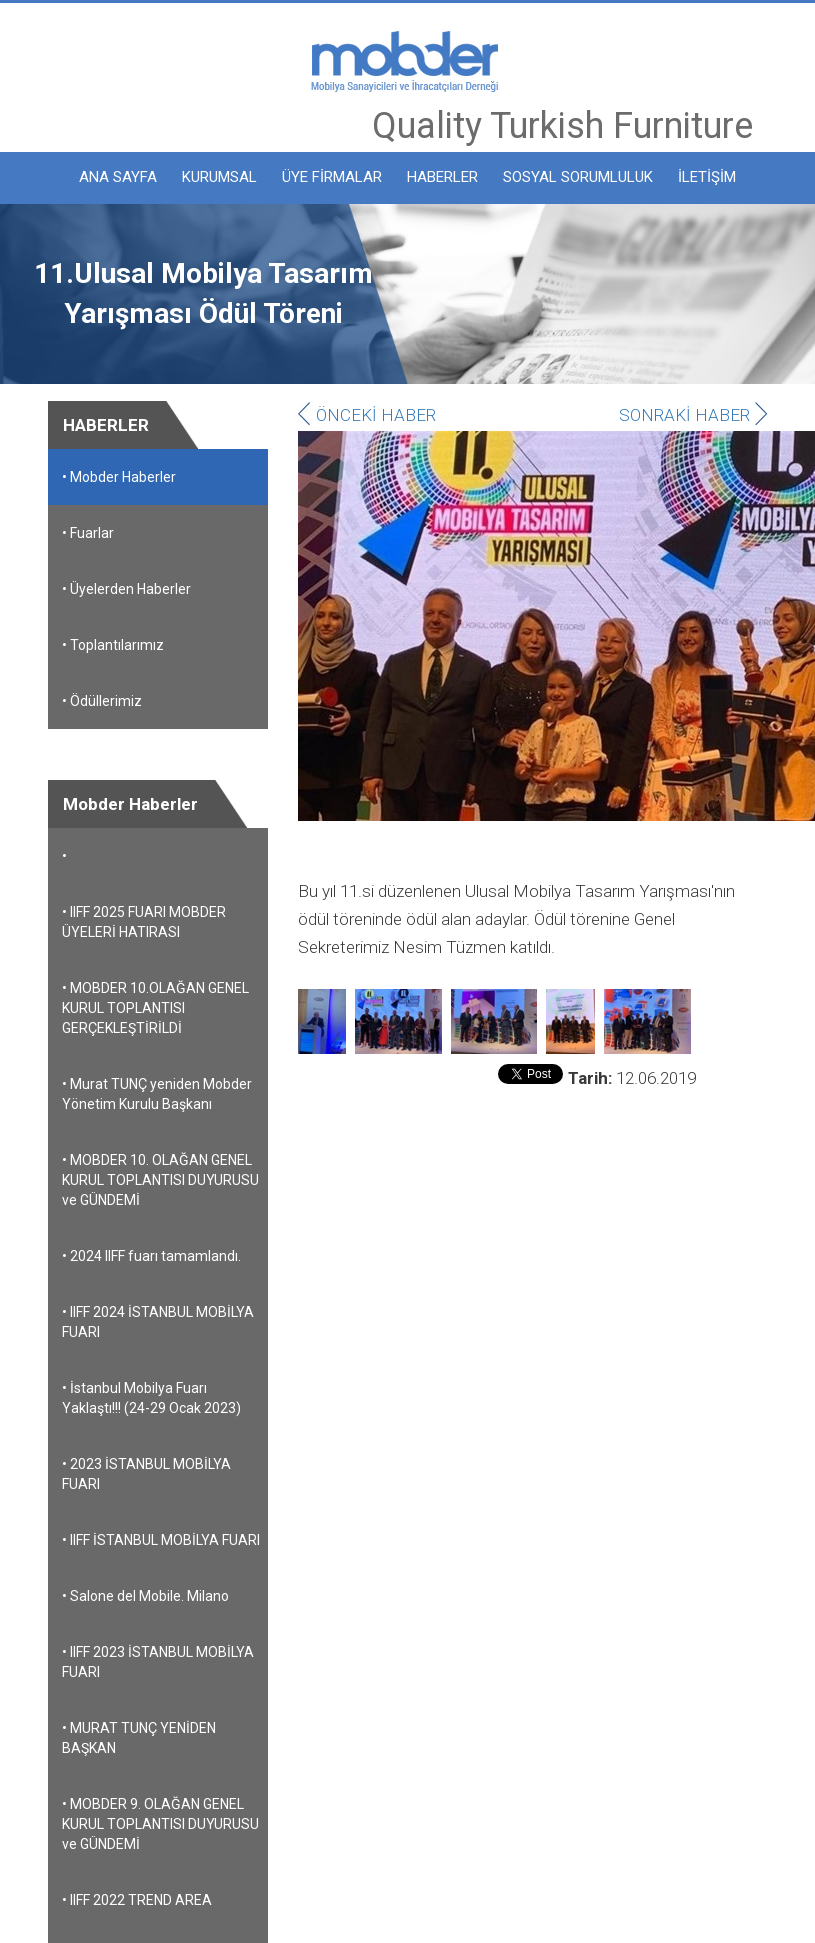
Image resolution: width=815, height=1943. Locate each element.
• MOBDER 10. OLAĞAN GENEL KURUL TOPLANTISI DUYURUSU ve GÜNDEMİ (160, 1180)
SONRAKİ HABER (693, 415)
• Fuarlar (88, 533)
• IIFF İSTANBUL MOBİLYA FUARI (161, 1540)
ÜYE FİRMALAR (332, 177)
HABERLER (442, 177)
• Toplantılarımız (113, 645)
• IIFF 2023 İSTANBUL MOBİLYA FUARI (158, 1662)
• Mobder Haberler (119, 477)
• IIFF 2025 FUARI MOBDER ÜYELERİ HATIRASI (144, 922)
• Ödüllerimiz (102, 701)
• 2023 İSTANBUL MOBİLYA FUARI (146, 1474)
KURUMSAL (219, 177)
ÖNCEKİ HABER (367, 415)
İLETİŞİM (707, 177)
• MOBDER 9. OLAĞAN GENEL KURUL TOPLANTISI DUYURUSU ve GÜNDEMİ (160, 1824)
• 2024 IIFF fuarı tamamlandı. (151, 1256)
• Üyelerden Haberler (126, 589)
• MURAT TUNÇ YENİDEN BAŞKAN (139, 1738)
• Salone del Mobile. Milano (145, 1596)
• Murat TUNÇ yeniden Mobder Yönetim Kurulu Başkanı (157, 1094)
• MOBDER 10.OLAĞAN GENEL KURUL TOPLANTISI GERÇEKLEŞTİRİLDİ (155, 1008)
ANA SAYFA (118, 177)
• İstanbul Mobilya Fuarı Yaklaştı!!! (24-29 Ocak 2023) (151, 1398)
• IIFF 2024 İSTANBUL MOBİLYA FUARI (158, 1322)
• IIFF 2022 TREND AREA (137, 1900)
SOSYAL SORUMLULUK (578, 177)
